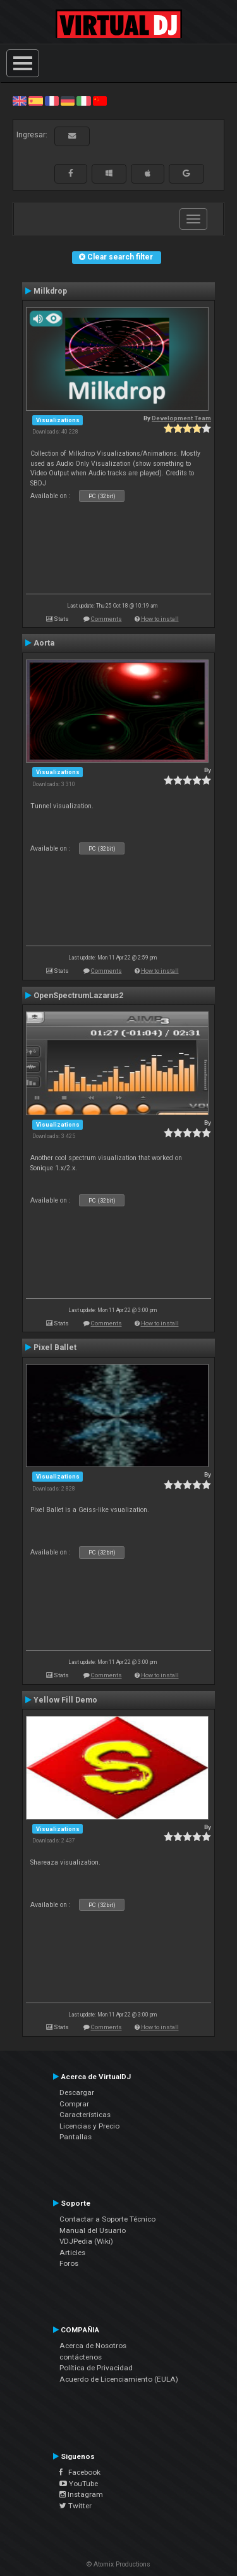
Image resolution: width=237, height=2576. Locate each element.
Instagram (81, 2494)
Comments (106, 618)
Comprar (74, 2103)
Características (85, 2114)
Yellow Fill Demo (65, 1700)
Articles (72, 2252)
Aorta (43, 643)
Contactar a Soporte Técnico (107, 2219)
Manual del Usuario (92, 2230)
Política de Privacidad (96, 2367)
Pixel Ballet (54, 1347)
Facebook (79, 2472)
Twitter (75, 2505)
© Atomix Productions (118, 2564)
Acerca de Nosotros (92, 2345)
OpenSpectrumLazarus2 (78, 995)
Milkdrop (50, 291)
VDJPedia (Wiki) (86, 2241)
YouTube (78, 2483)
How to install (160, 618)
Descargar (76, 2092)
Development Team (181, 418)
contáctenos (80, 2357)
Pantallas (75, 2136)
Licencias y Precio (89, 2126)
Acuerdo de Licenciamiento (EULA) (118, 2379)
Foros (68, 2263)
